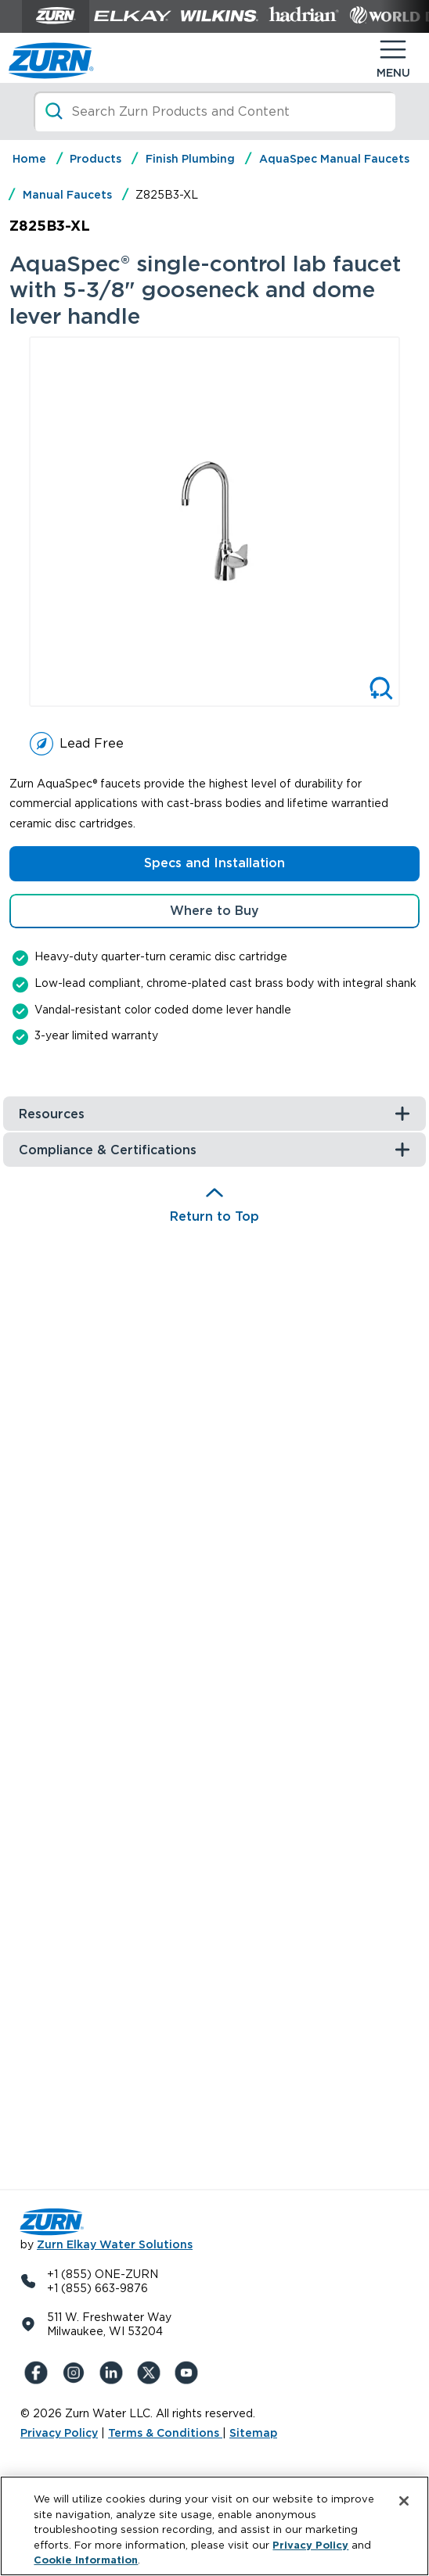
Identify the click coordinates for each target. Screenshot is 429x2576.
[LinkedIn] (114, 2372)
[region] (214, 2526)
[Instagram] (76, 2372)
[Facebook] (39, 2372)
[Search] (214, 111)
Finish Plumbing (190, 158)
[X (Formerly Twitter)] (152, 2372)
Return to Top (214, 1216)
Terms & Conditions (165, 2433)
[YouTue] (189, 2372)
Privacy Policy (59, 2433)
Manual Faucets (67, 194)
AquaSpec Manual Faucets (334, 158)
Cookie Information (86, 2560)
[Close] (404, 2501)
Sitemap (253, 2433)
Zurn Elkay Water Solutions (115, 2244)
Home (29, 158)
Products (95, 158)
